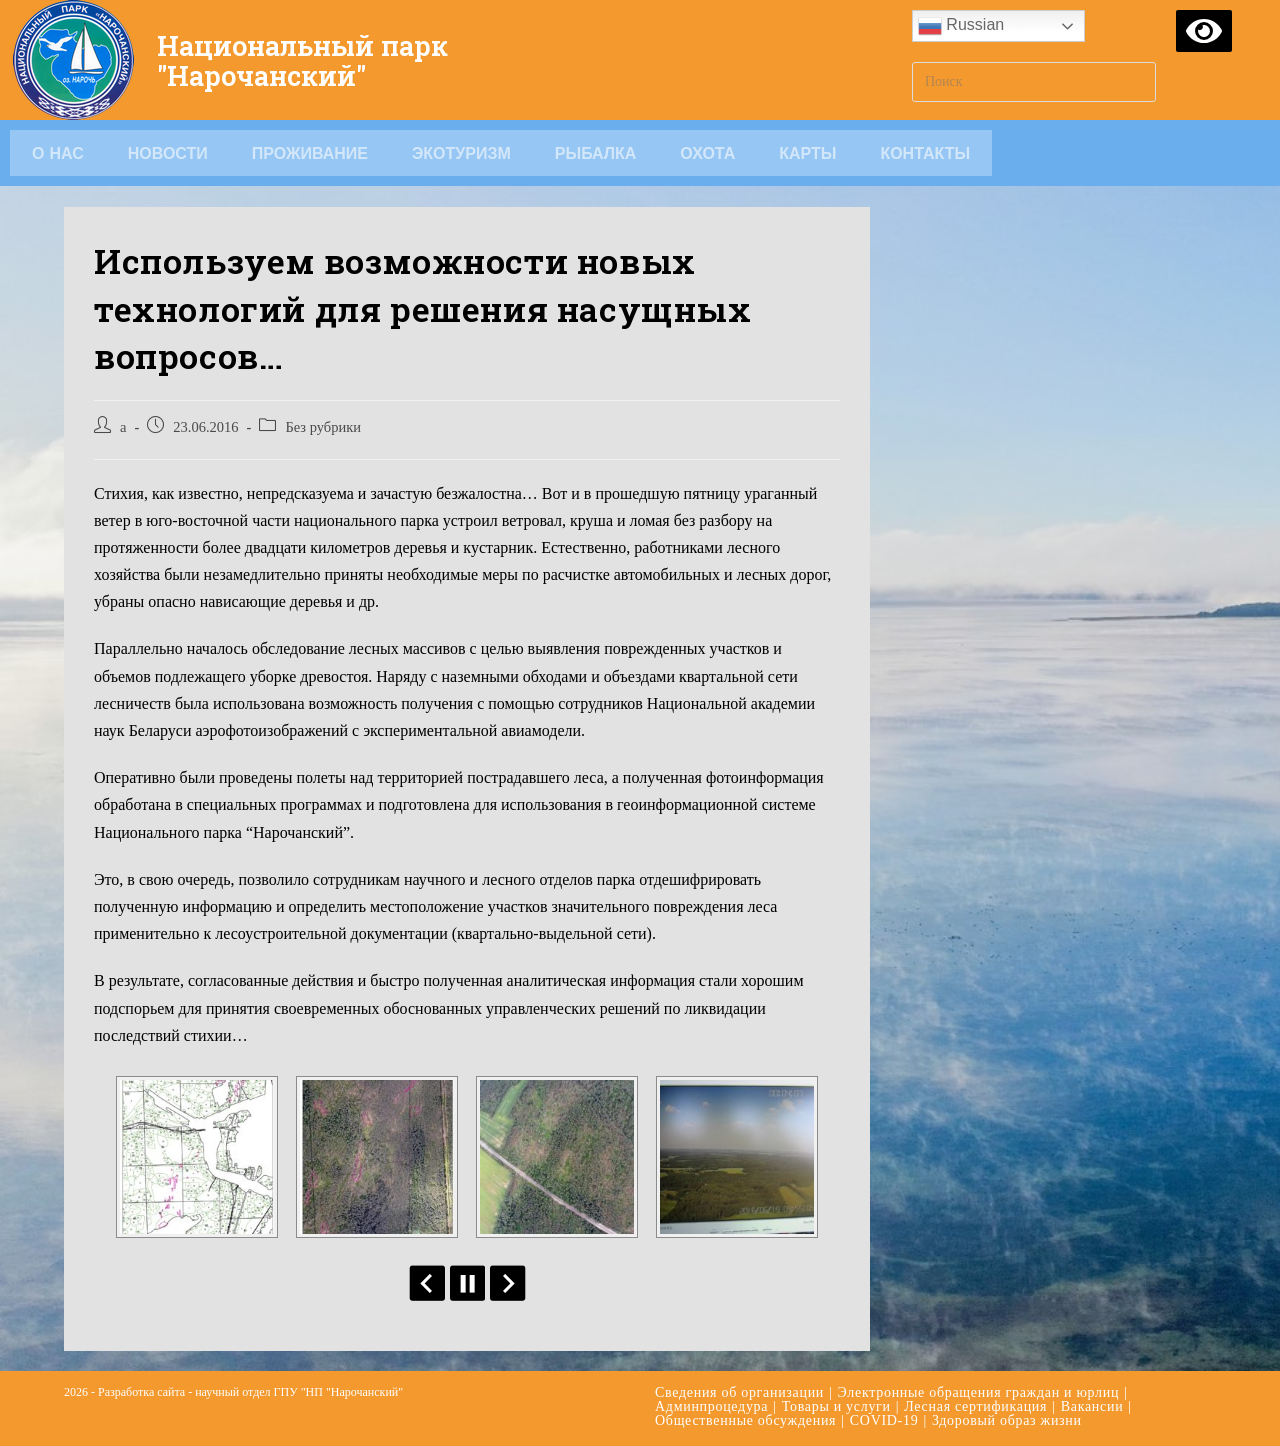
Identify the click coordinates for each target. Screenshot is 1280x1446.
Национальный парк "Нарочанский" (317, 59)
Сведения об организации (739, 1392)
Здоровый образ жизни (1007, 1420)
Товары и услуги (836, 1406)
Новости (168, 153)
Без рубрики (323, 427)
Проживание (310, 153)
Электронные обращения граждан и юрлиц (979, 1392)
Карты (807, 153)
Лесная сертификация (975, 1406)
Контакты (925, 153)
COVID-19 (884, 1420)
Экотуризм (461, 153)
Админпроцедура (711, 1406)
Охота (707, 153)
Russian (961, 26)
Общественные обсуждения (745, 1420)
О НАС (58, 153)
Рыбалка (596, 153)
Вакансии (1092, 1406)
